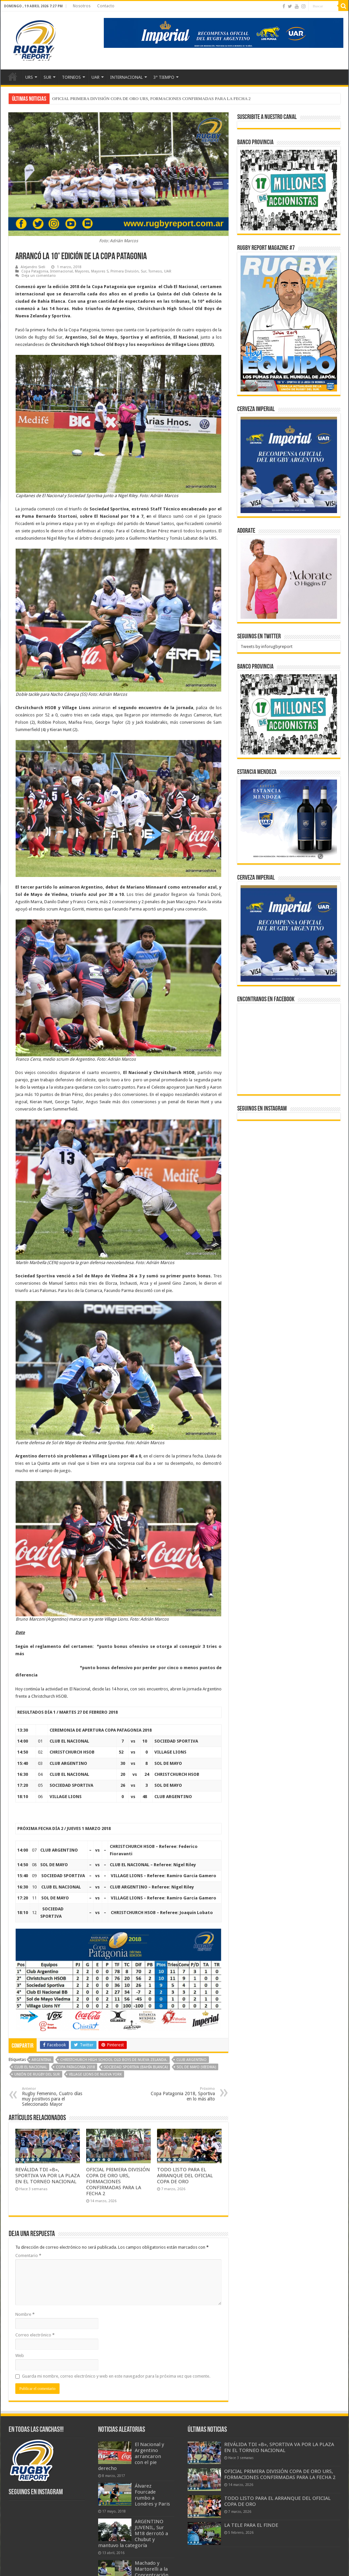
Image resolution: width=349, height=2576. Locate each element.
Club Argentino (191, 2060)
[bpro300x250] (289, 189)
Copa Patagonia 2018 (75, 2067)
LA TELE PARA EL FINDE (251, 2525)
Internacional (61, 271)
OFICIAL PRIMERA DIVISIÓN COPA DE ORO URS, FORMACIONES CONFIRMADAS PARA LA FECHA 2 (118, 2182)
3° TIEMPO (163, 77)
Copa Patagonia (34, 271)
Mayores (82, 271)
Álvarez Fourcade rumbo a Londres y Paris (152, 2495)
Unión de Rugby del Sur (37, 2074)
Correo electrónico (35, 2334)
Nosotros (81, 6)
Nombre (25, 2314)
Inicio (12, 76)
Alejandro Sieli (33, 267)
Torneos (155, 271)
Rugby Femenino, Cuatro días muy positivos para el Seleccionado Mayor (56, 2097)
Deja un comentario (39, 275)
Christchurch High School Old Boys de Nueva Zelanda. (113, 2060)
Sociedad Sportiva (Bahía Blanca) (136, 2067)
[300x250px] (289, 819)
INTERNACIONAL (126, 77)
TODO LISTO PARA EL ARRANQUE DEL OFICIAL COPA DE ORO (185, 2176)
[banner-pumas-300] (289, 464)
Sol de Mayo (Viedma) (196, 2067)
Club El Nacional (30, 2067)
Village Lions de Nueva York (95, 2074)
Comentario (28, 2255)
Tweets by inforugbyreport (266, 646)
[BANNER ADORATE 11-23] (289, 578)
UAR (95, 77)
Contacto (105, 6)
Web (19, 2355)
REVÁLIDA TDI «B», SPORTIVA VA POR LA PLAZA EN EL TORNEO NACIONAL (128, 98)
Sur (143, 271)
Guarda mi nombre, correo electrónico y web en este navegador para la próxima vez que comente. (116, 2376)
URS (29, 77)
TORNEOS (71, 77)
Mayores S (99, 271)
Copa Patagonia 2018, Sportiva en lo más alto (181, 2094)
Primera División (124, 271)
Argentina (41, 2060)
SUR (47, 77)
